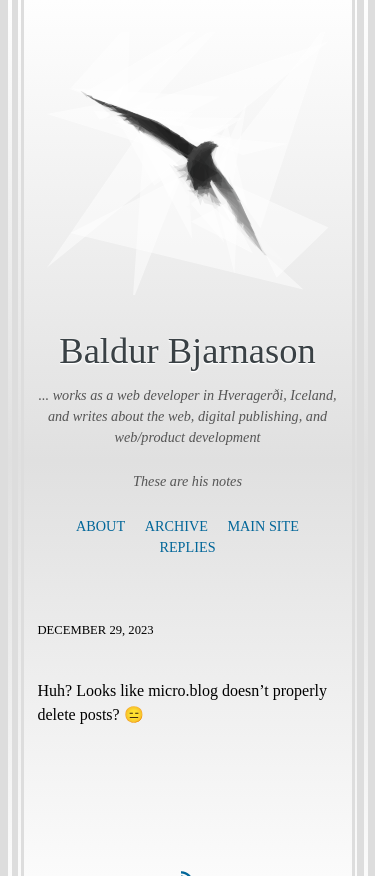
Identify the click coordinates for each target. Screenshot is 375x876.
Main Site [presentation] (262, 526)
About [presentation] (100, 526)
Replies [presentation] (187, 547)
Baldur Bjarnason (187, 350)
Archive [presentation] (176, 526)
